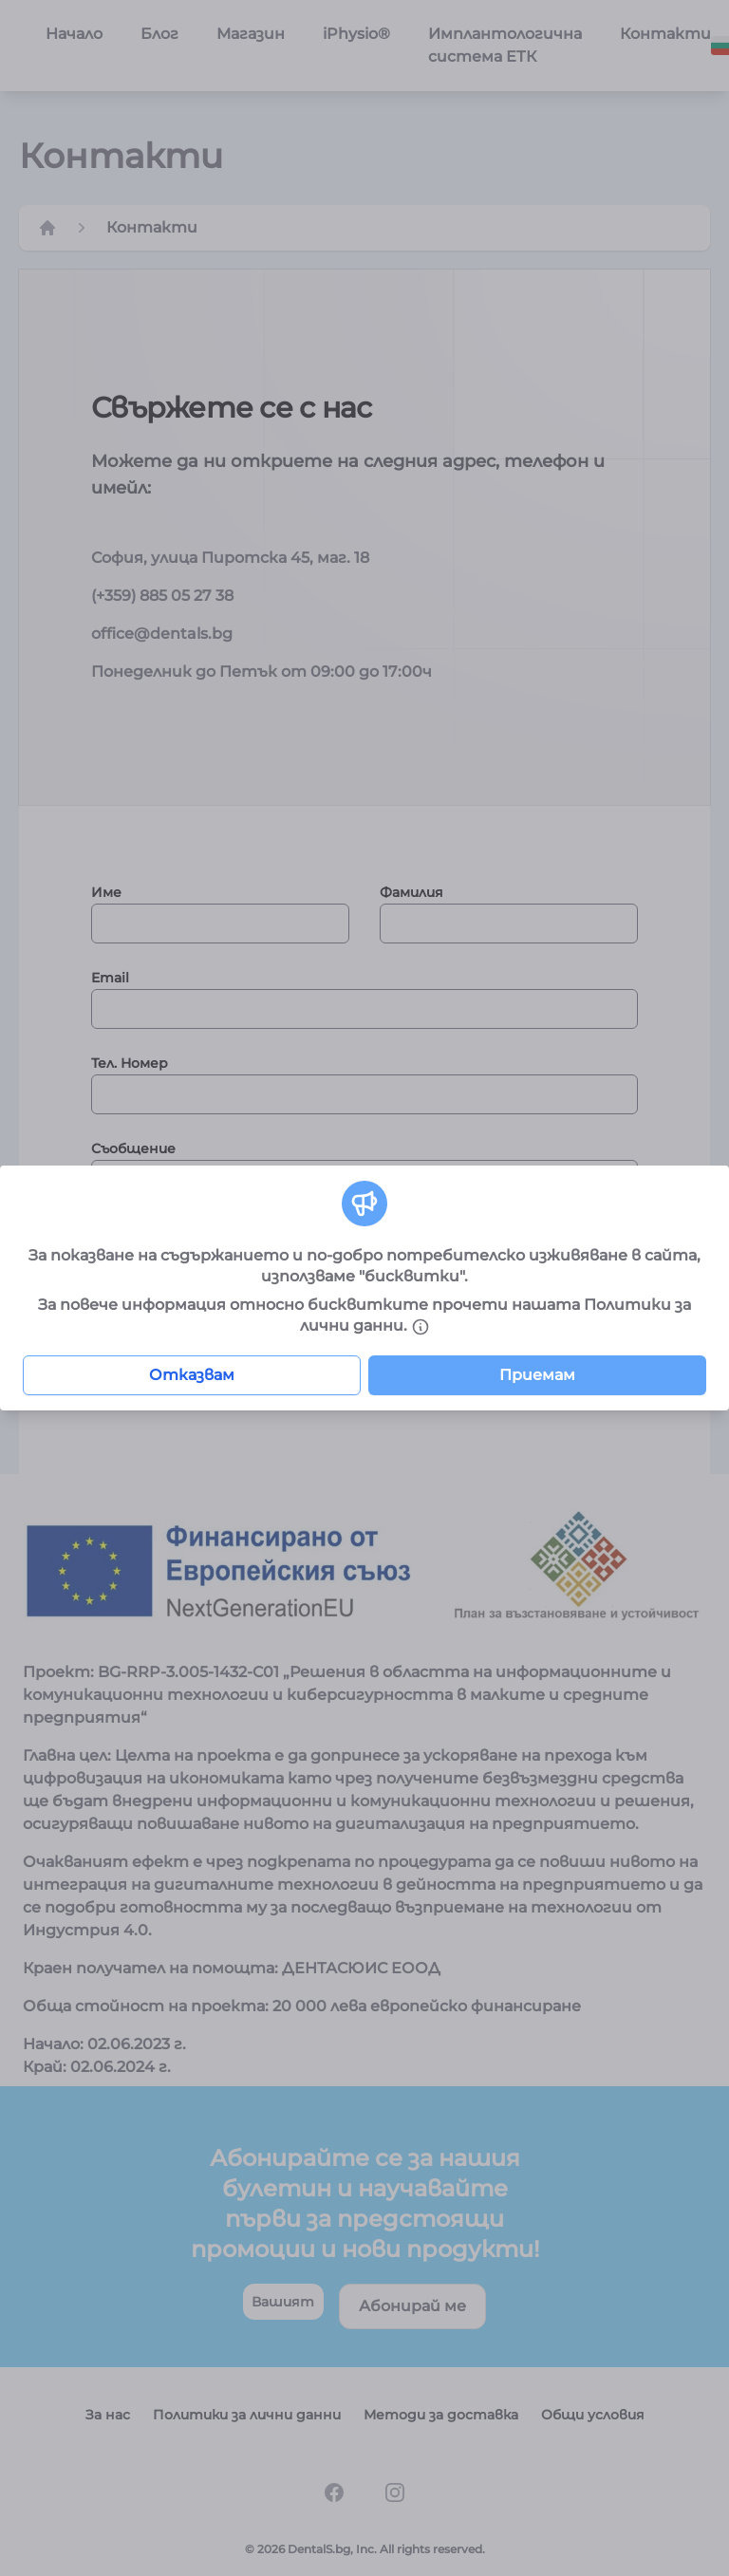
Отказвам (191, 1375)
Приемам (537, 1375)
